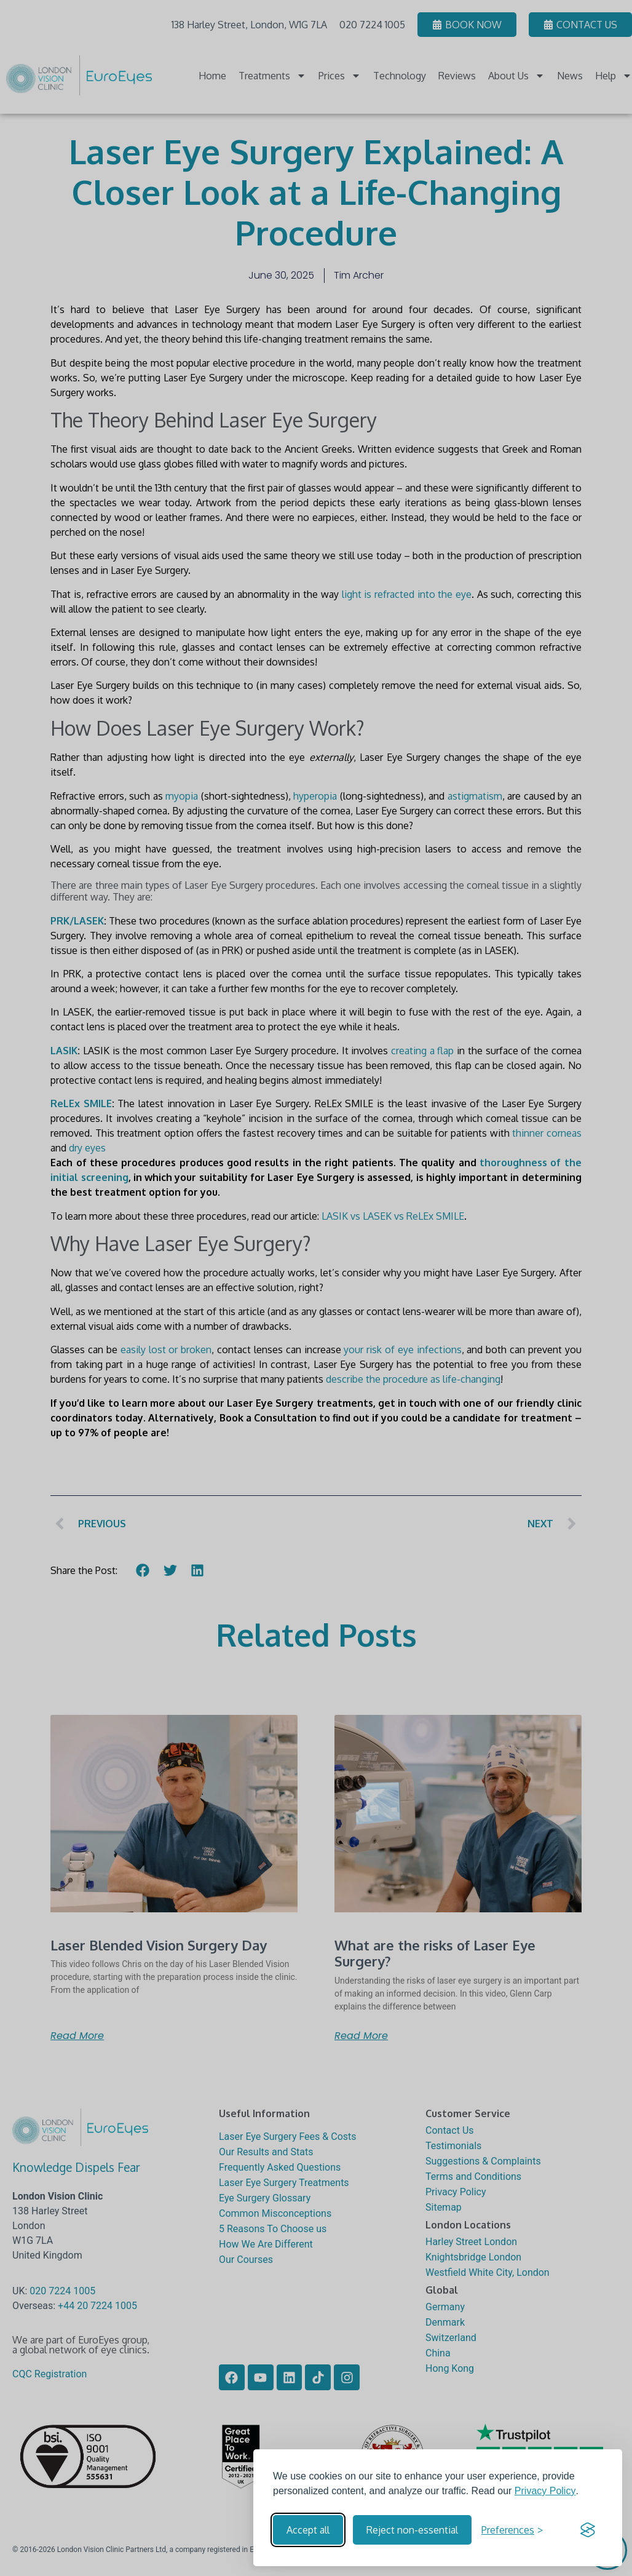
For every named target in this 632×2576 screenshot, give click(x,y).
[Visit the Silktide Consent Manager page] (587, 2530)
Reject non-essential (412, 2530)
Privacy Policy (545, 2491)
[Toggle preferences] (512, 2529)
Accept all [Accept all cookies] (308, 2530)
